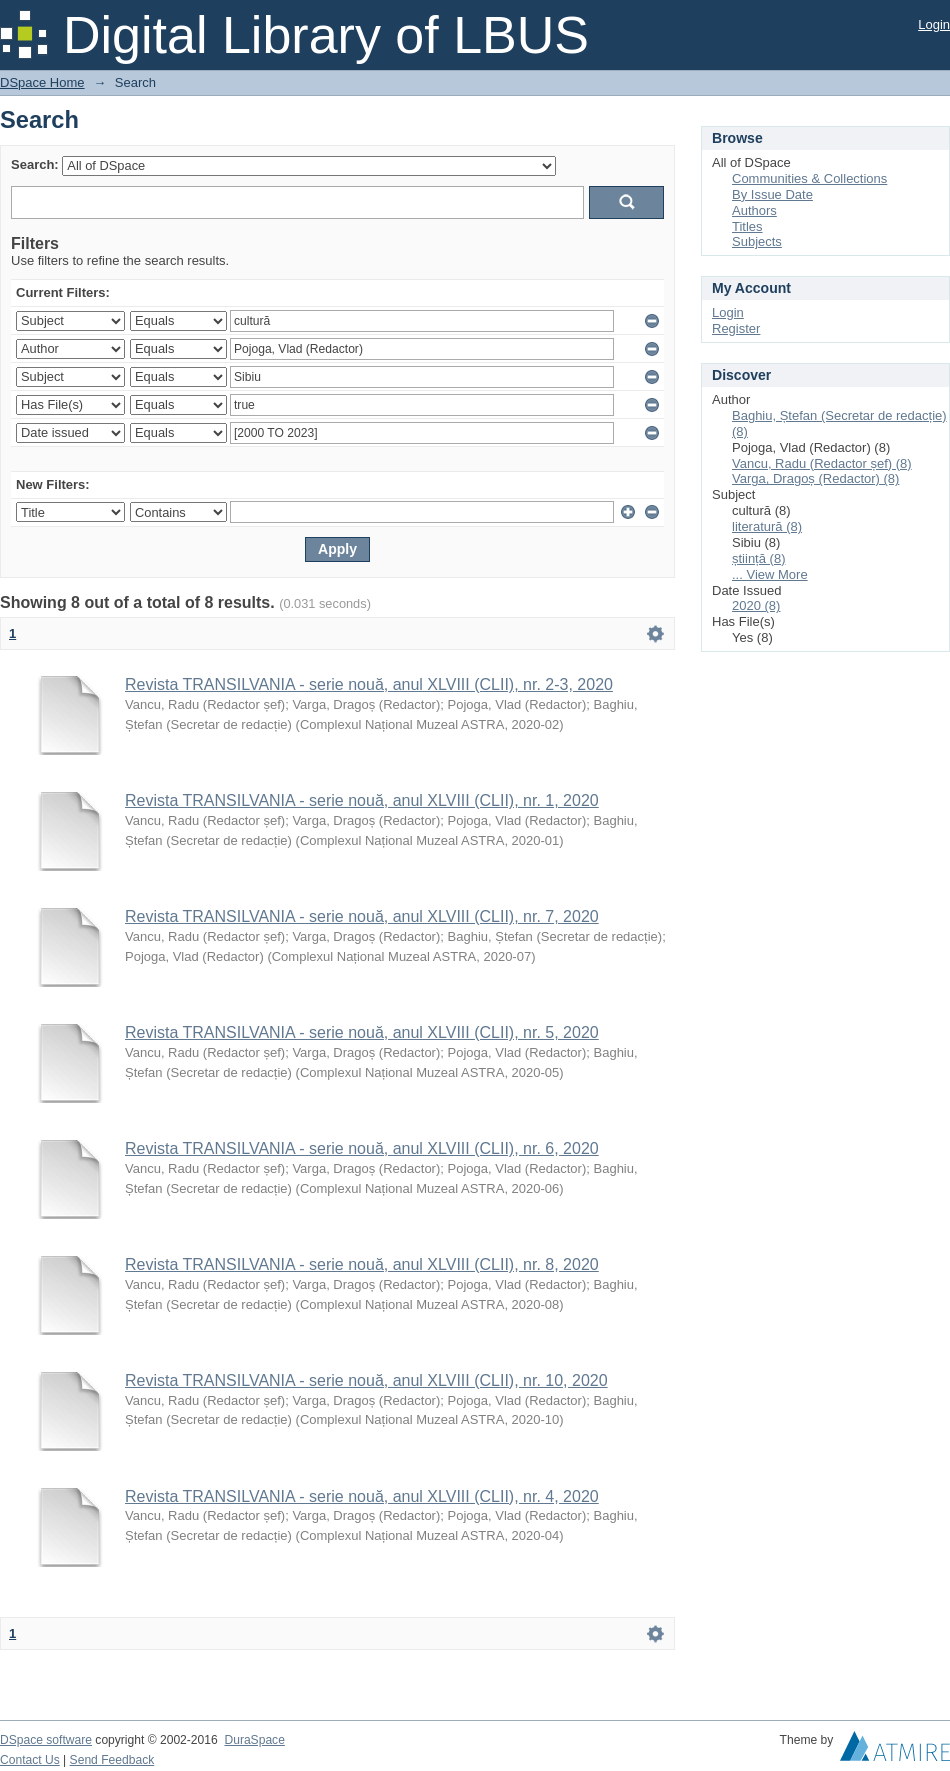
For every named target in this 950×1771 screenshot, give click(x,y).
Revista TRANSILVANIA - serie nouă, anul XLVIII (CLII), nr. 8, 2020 (362, 1264)
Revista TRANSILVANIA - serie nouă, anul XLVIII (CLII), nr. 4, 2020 (362, 1496)
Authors (754, 210)
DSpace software (46, 1740)
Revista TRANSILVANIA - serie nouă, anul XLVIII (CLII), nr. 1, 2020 (362, 800)
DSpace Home (42, 82)
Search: (35, 164)
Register (736, 328)
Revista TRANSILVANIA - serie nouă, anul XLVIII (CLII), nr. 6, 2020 (362, 1148)
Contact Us (30, 1760)
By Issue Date (772, 194)
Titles (747, 226)
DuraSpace (254, 1740)
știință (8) (758, 558)
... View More (770, 574)
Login (934, 24)
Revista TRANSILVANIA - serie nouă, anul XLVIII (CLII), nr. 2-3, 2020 (369, 684)
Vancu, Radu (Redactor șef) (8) (822, 463)
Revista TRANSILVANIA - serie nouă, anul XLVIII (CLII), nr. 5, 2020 (362, 1032)
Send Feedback (112, 1760)
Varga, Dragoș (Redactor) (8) (815, 478)
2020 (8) (756, 605)
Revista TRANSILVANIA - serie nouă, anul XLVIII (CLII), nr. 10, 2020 (366, 1380)
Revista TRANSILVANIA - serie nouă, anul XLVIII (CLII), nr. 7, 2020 (362, 916)
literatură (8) (767, 526)
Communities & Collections (809, 178)
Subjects (757, 241)
